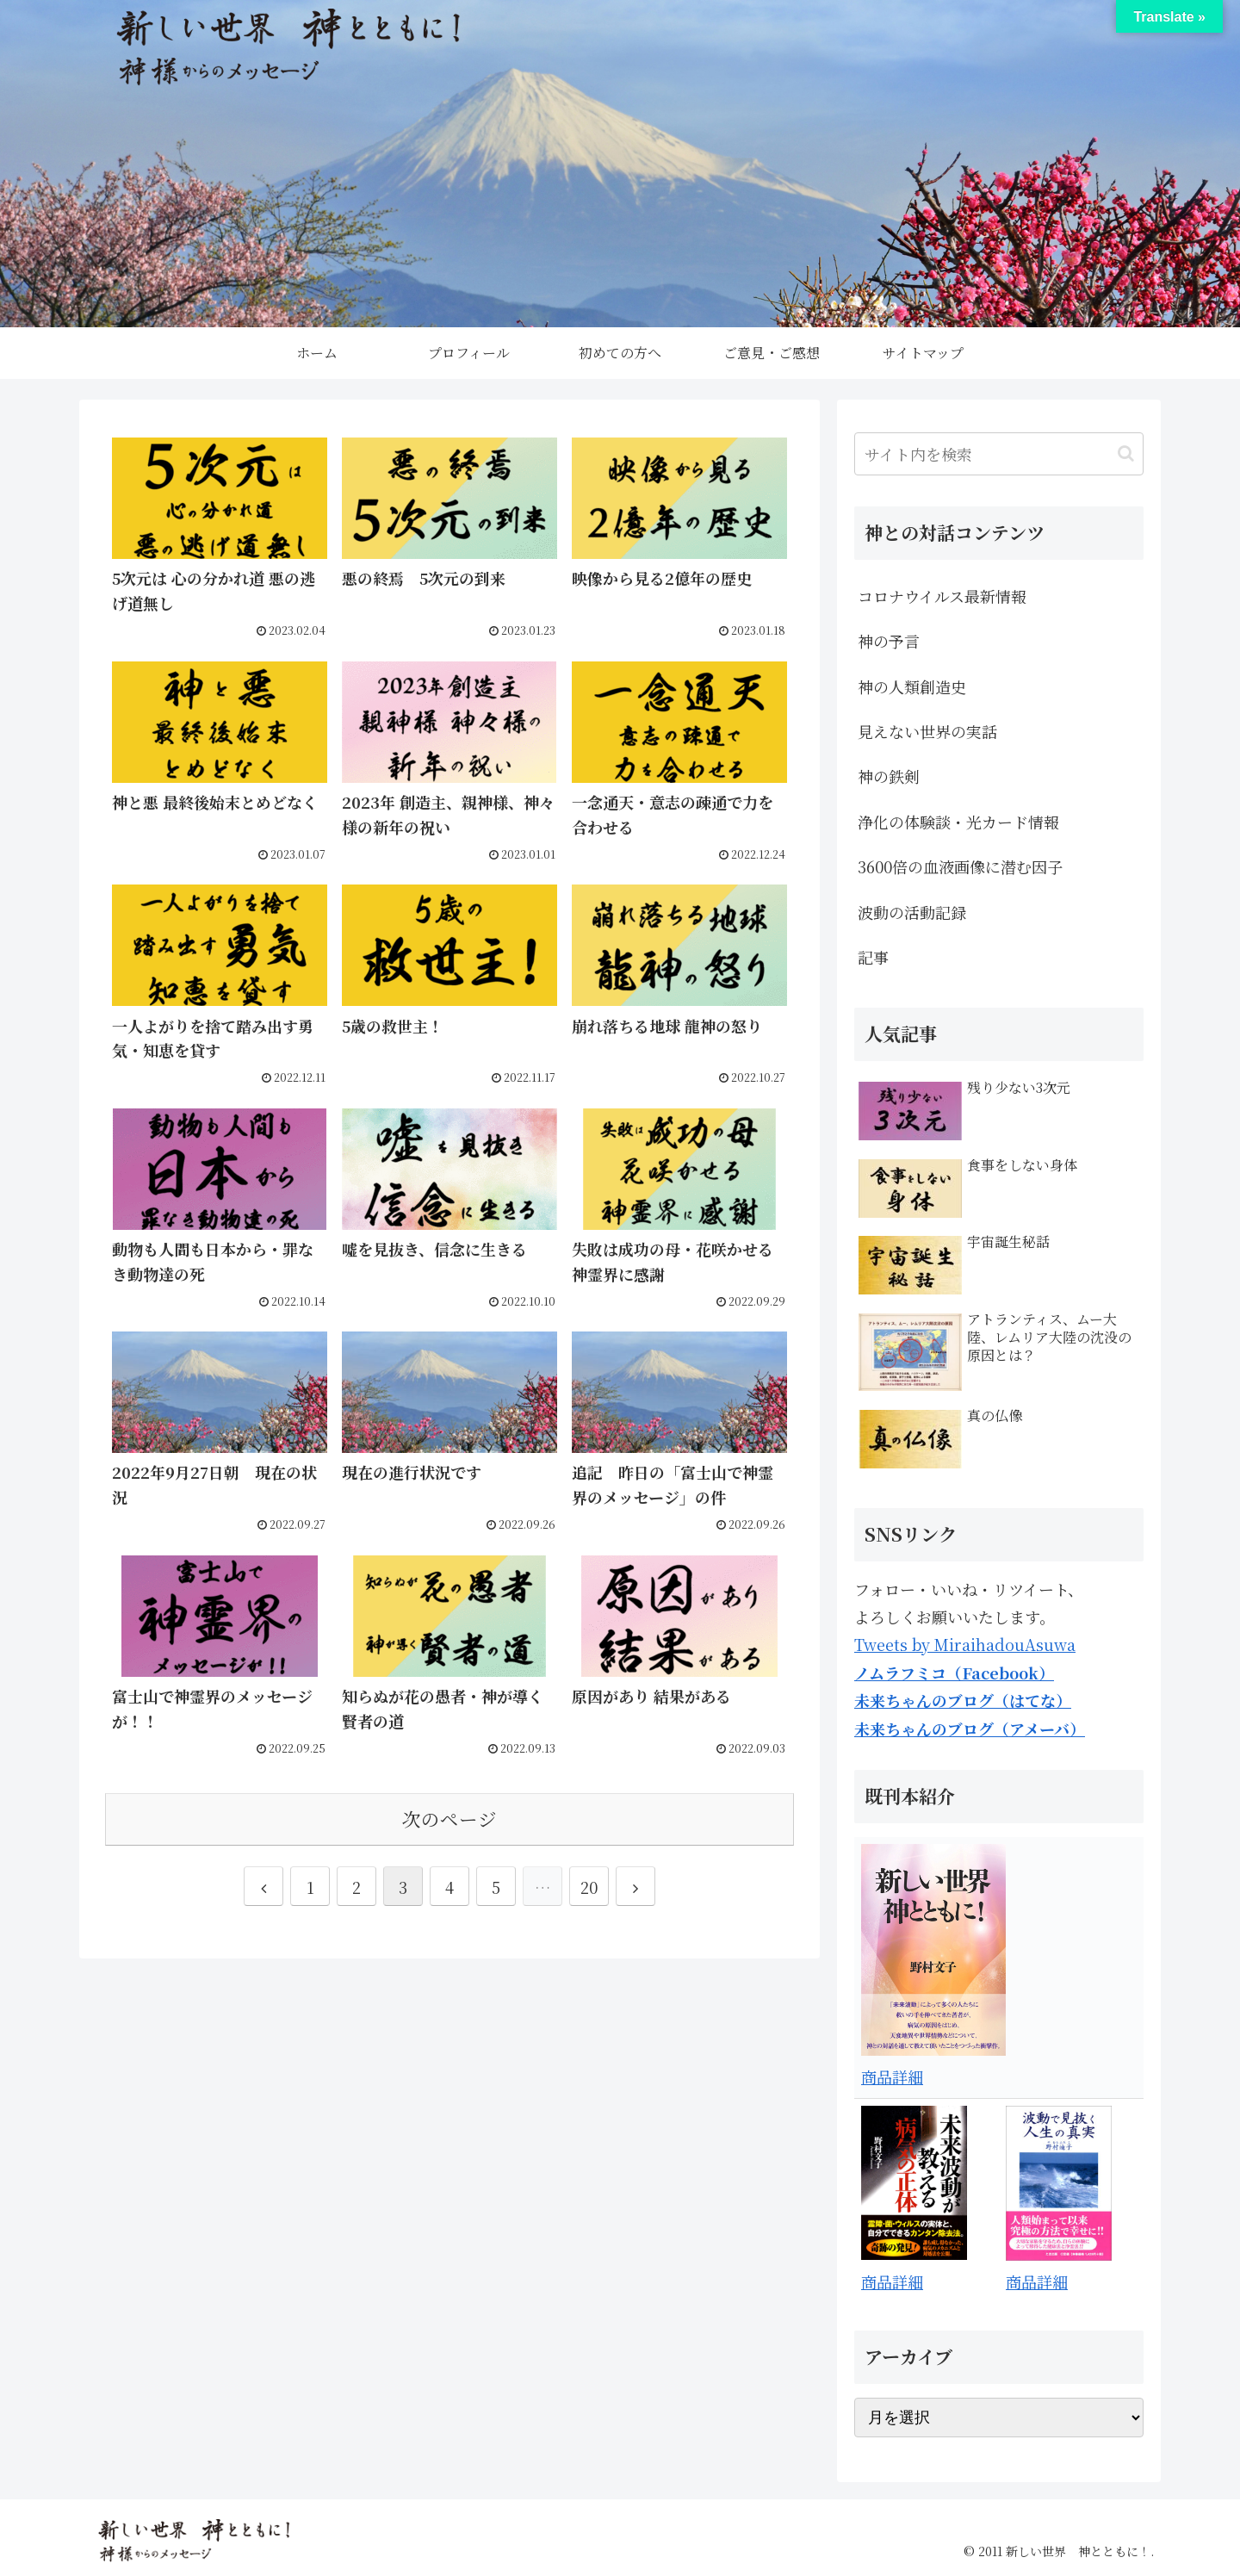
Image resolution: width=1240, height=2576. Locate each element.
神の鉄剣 (889, 776)
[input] (999, 453)
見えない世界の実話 (927, 731)
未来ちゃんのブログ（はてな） (962, 1700)
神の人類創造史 (912, 686)
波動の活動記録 (912, 912)
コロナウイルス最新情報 (942, 596)
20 (589, 1887)
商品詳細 (892, 2076)
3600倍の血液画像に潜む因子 (960, 866)
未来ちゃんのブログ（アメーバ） (969, 1728)
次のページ (449, 1818)
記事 (873, 957)
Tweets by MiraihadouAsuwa (965, 1644)
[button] (1126, 453)
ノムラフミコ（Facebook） (954, 1672)
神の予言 (889, 641)
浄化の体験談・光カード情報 (958, 821)
